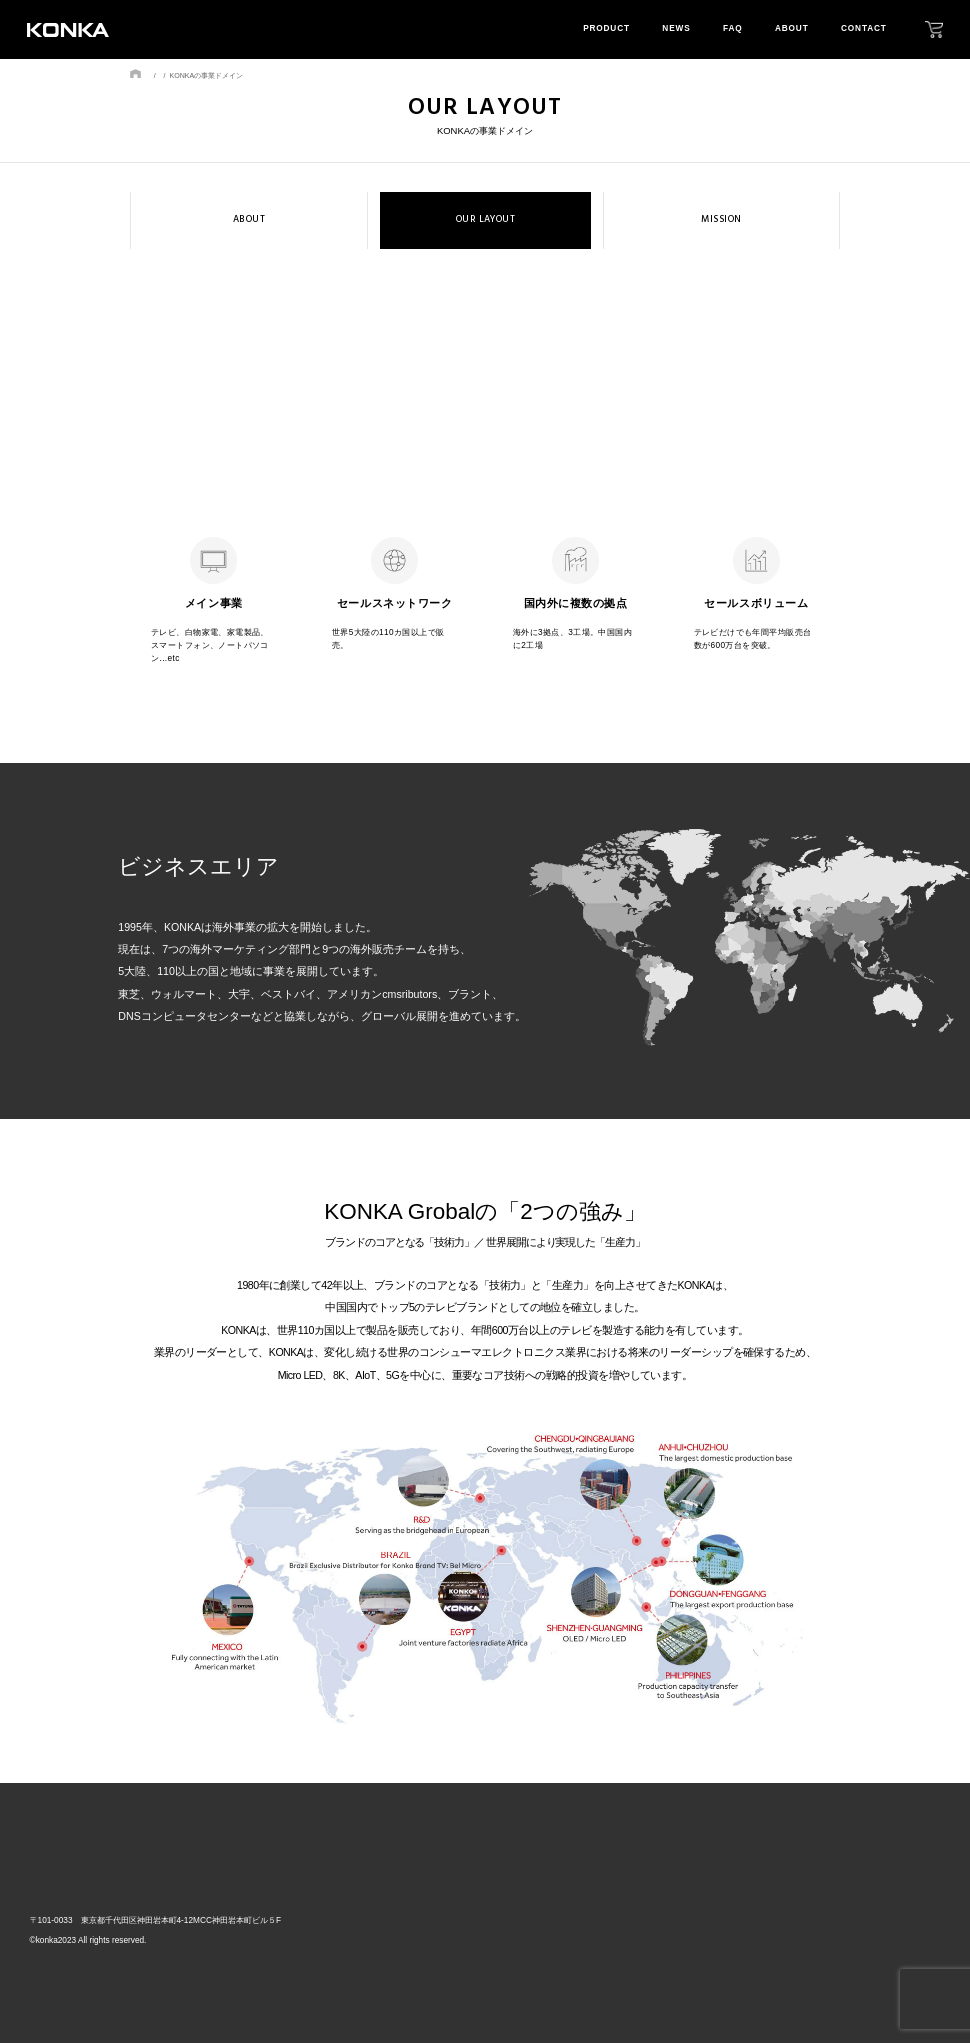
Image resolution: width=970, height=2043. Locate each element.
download (911, 1931)
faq (732, 28)
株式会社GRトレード (96, 1882)
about (792, 28)
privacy (903, 1908)
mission (813, 1931)
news (676, 28)
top (577, 1879)
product (606, 28)
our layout (823, 1908)
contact (864, 28)
